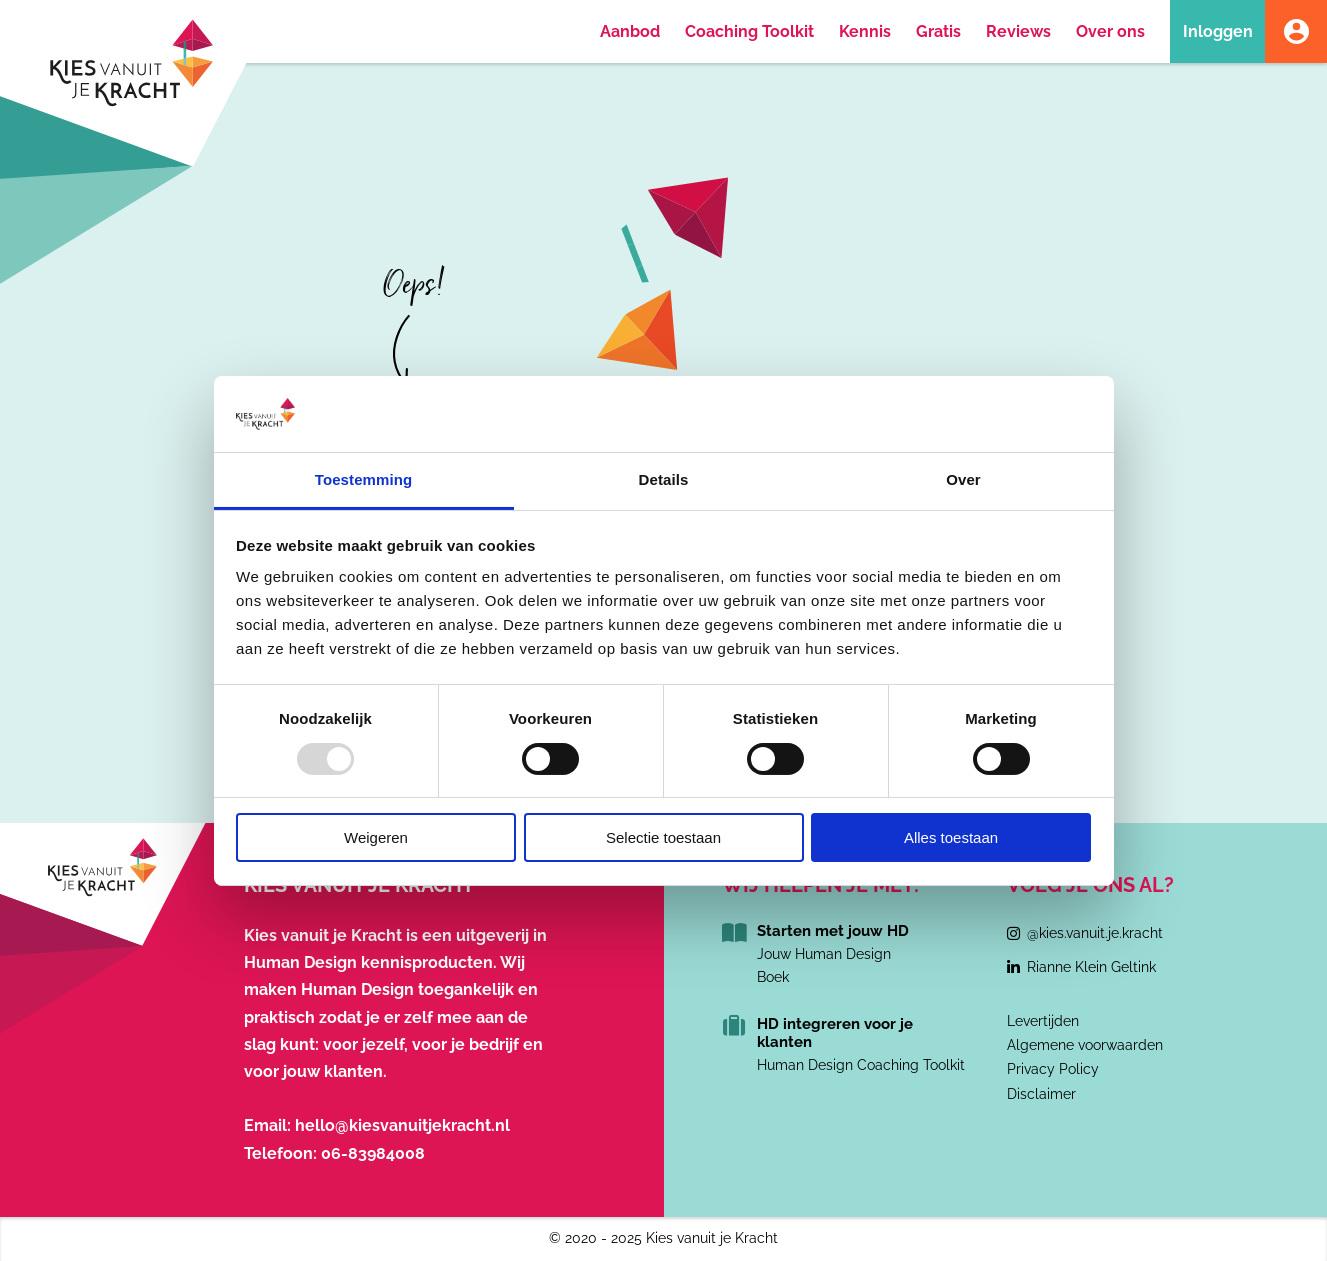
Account (1296, 31)
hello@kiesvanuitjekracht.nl (402, 1125)
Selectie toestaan (663, 837)
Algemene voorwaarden (1085, 1045)
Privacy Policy (1053, 1069)
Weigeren (376, 837)
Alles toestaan (951, 837)
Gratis (938, 31)
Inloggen (1218, 31)
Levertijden (1043, 1021)
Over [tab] (963, 479)
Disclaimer (1041, 1094)
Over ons (1110, 31)
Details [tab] (664, 479)
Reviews (1018, 31)
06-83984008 (373, 1153)
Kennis (865, 31)
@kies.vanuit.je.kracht (1095, 933)
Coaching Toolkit (749, 31)
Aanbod (630, 31)
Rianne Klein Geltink (1091, 967)
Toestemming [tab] (364, 479)
